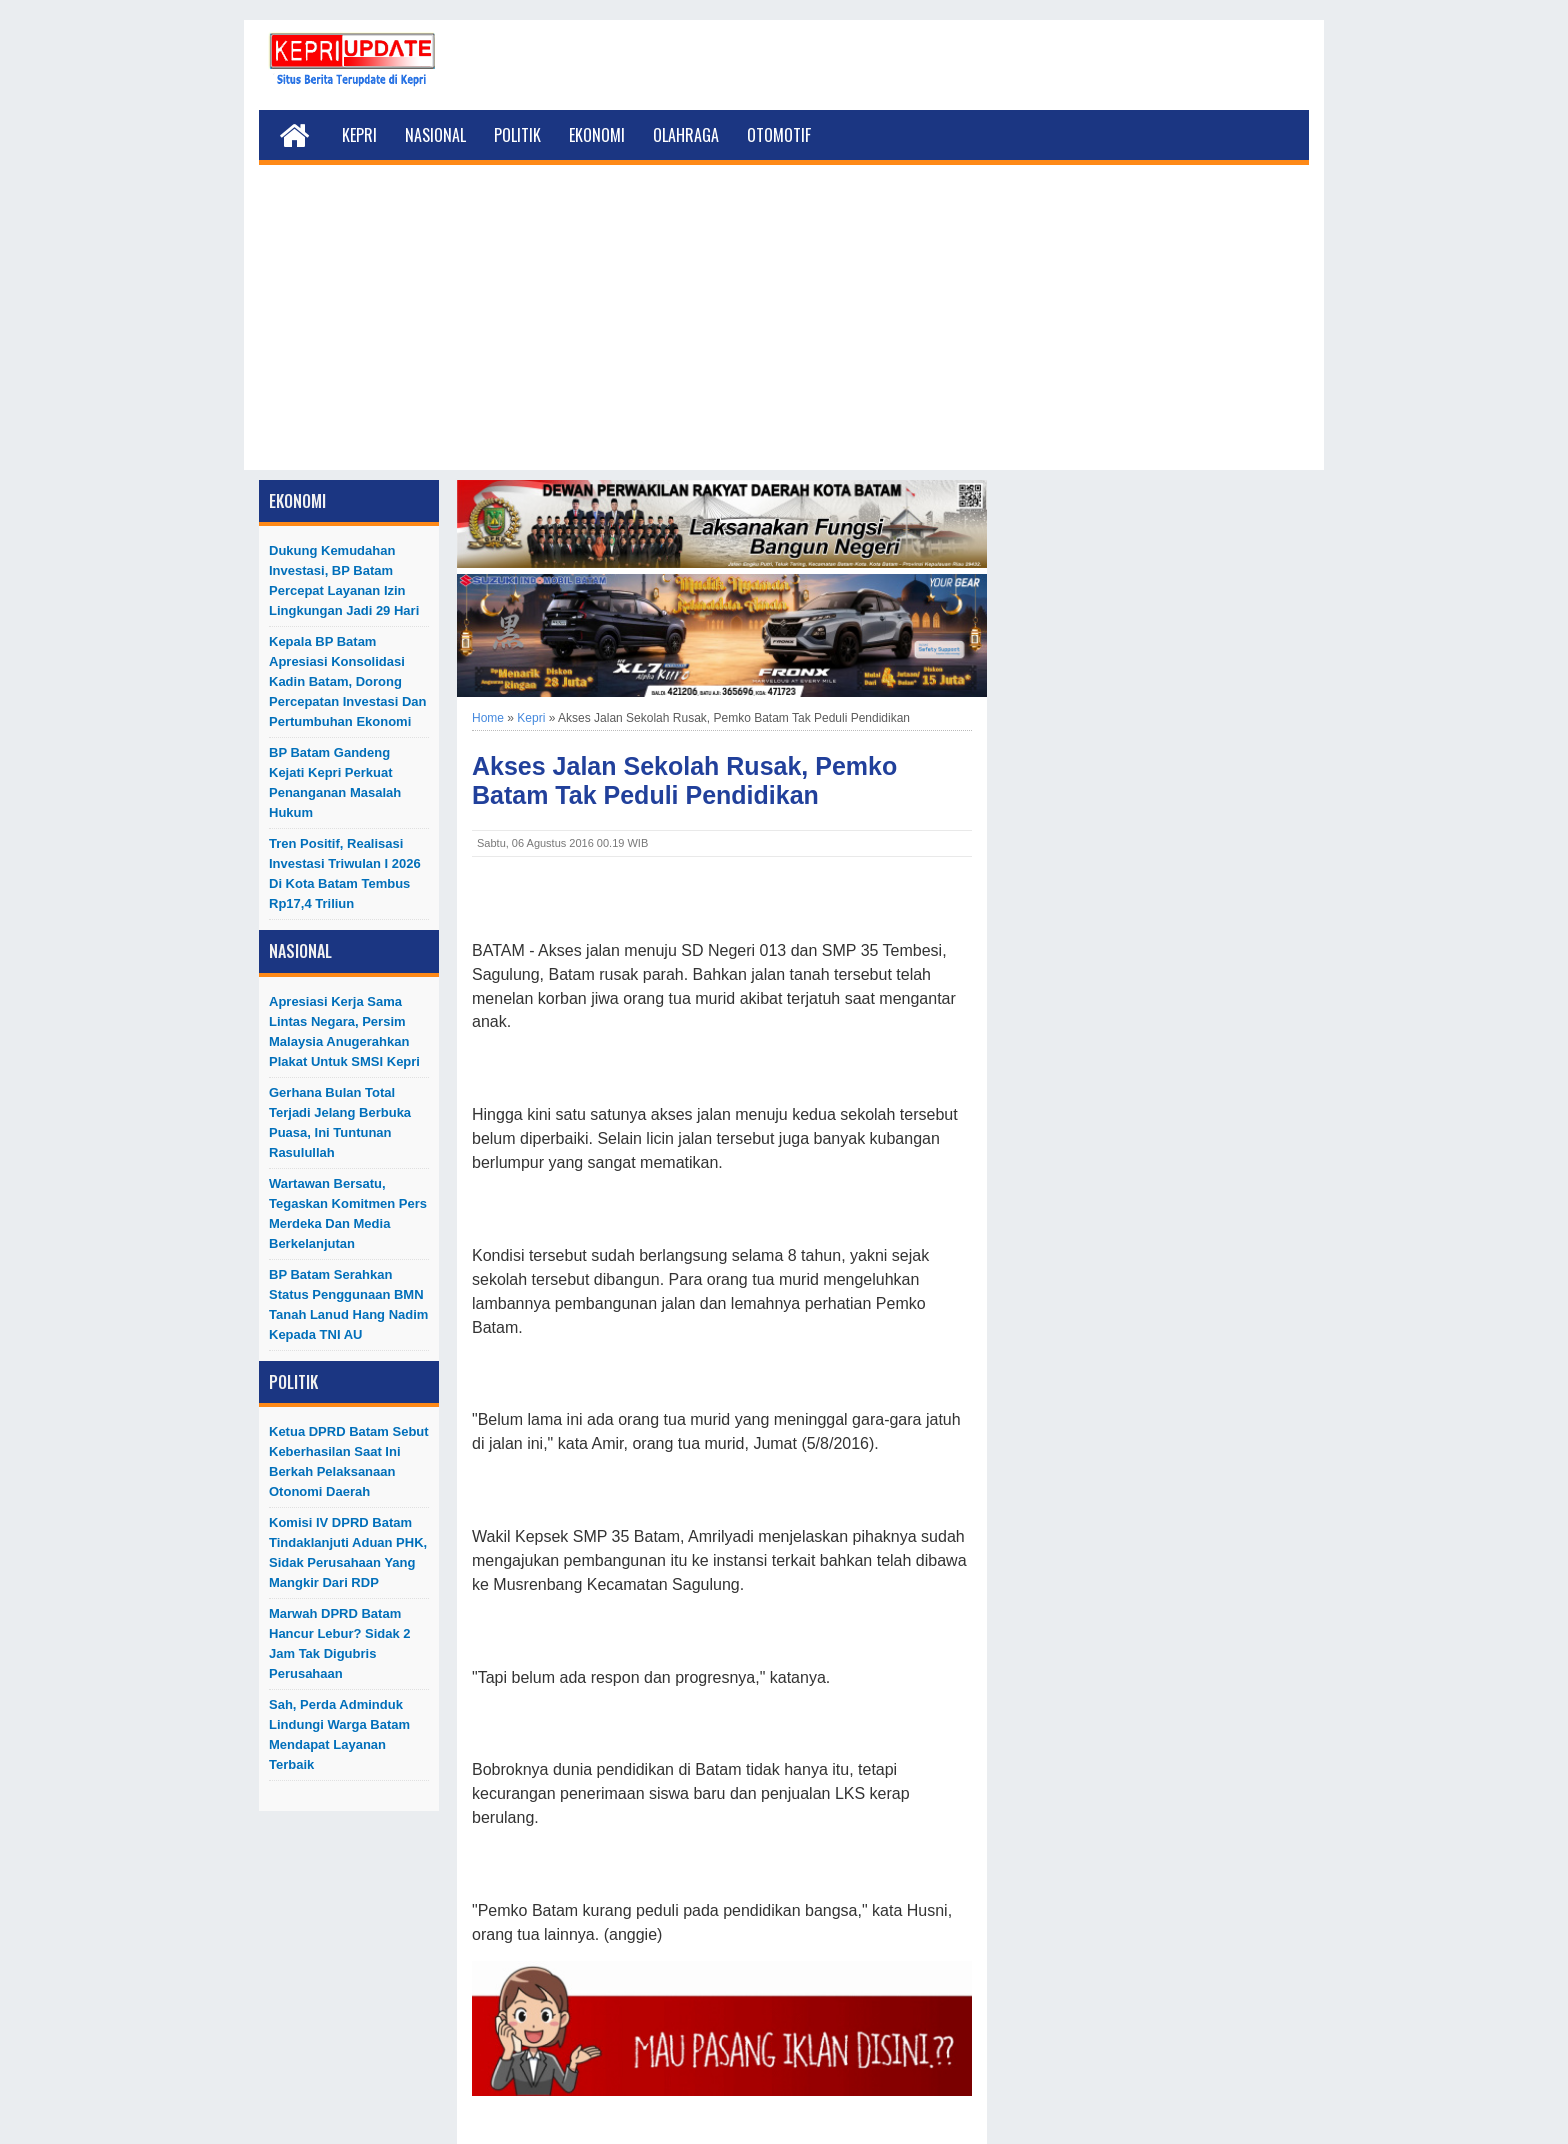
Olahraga (686, 135)
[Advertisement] (784, 330)
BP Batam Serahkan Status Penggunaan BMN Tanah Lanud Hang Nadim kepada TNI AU (348, 1304)
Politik (517, 135)
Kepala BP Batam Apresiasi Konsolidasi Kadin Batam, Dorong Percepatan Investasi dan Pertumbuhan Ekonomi (348, 681)
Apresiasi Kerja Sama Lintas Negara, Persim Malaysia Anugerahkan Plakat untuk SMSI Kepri (344, 1031)
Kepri (359, 135)
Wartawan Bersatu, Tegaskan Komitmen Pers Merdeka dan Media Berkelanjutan (348, 1213)
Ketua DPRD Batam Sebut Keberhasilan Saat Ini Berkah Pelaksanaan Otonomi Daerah (349, 1461)
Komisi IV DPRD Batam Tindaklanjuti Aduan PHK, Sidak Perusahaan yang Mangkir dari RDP (348, 1552)
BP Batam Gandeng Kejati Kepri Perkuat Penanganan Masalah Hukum (335, 782)
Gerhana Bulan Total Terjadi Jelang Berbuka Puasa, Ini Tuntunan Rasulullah (340, 1122)
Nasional (435, 135)
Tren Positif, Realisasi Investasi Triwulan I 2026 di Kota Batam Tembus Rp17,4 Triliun (345, 873)
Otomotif (779, 135)
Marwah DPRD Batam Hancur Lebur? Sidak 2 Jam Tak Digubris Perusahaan (340, 1643)
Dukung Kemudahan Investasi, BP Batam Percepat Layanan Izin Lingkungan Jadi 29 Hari (344, 580)
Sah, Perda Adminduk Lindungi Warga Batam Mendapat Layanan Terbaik (339, 1734)
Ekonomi (597, 135)
